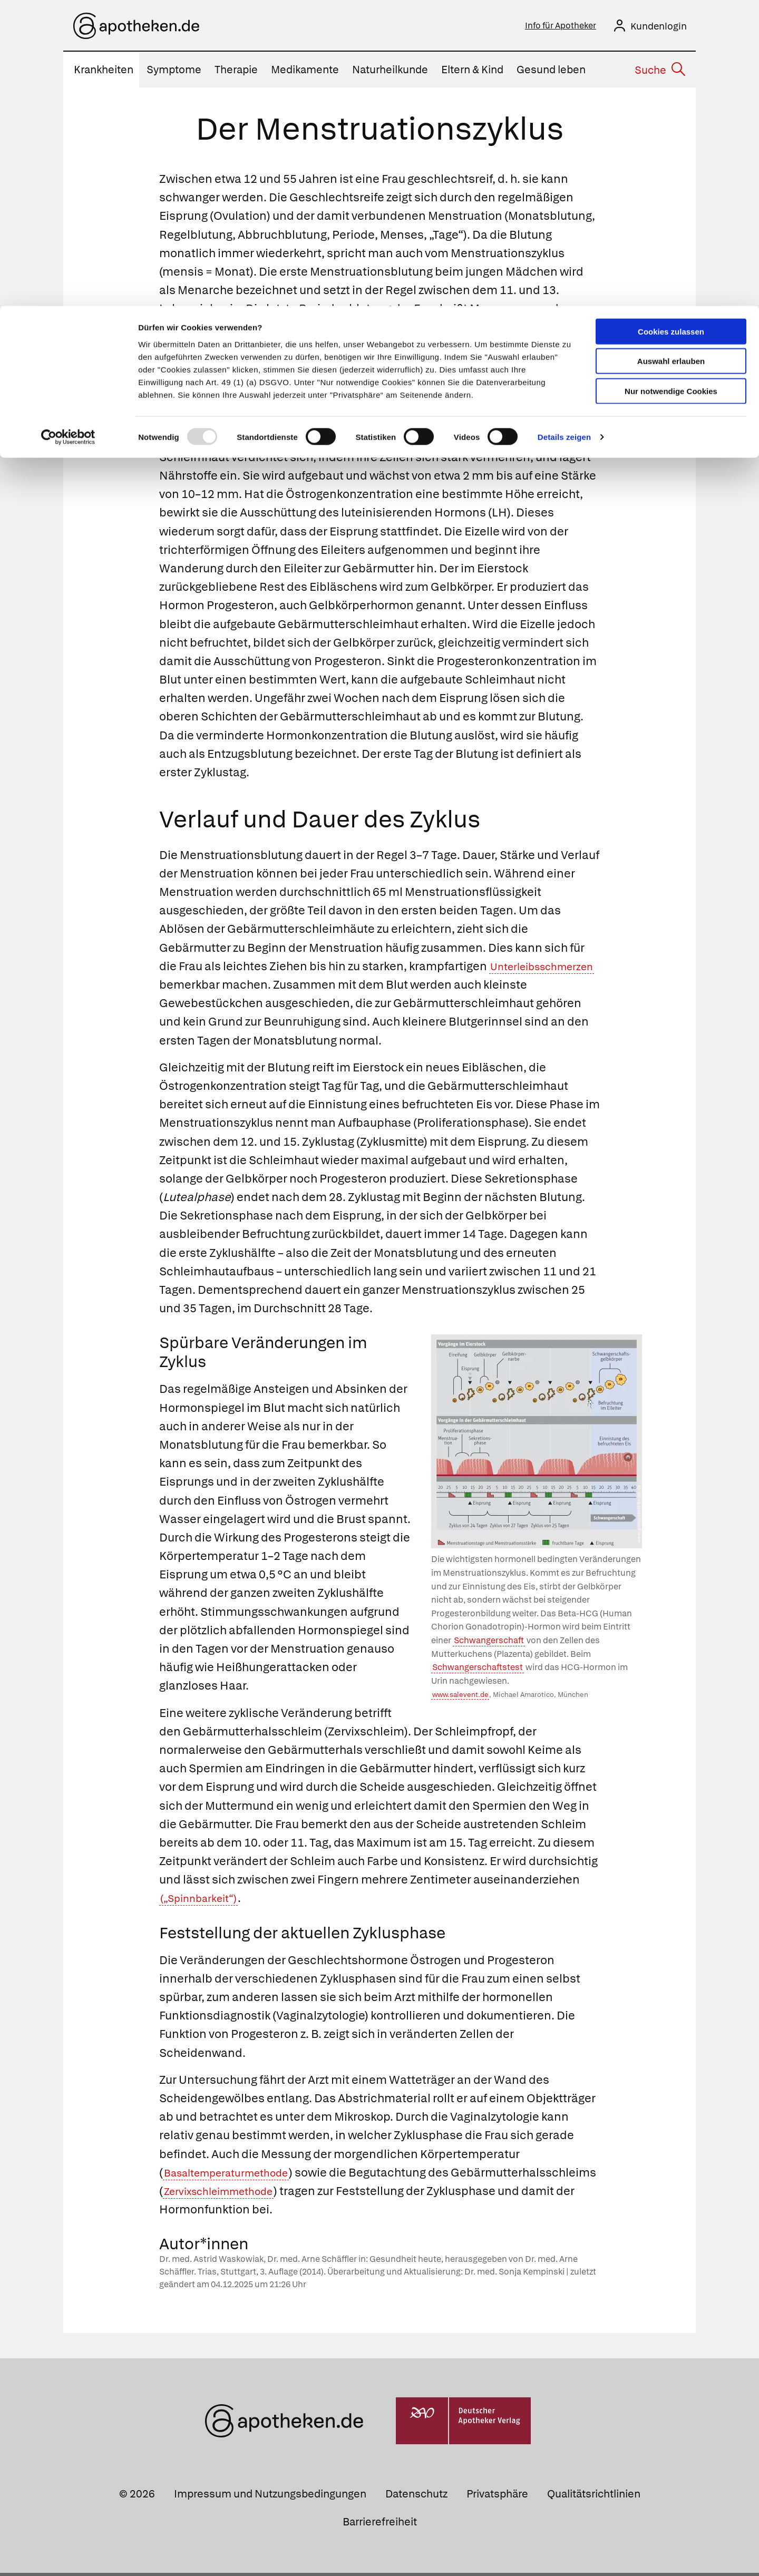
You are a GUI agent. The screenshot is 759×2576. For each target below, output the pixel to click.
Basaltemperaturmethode (236, 2175)
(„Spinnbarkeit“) (204, 1901)
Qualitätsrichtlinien (593, 2497)
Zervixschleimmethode (375, 2194)
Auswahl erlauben (671, 55)
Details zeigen (564, 131)
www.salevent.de (460, 1697)
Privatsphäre (497, 2497)
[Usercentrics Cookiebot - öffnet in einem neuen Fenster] (68, 132)
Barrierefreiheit (380, 2525)
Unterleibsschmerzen (220, 988)
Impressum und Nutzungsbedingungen (270, 2497)
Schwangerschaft (489, 1643)
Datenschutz (416, 2497)
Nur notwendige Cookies (671, 85)
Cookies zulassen (671, 25)
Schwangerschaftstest (477, 1670)
